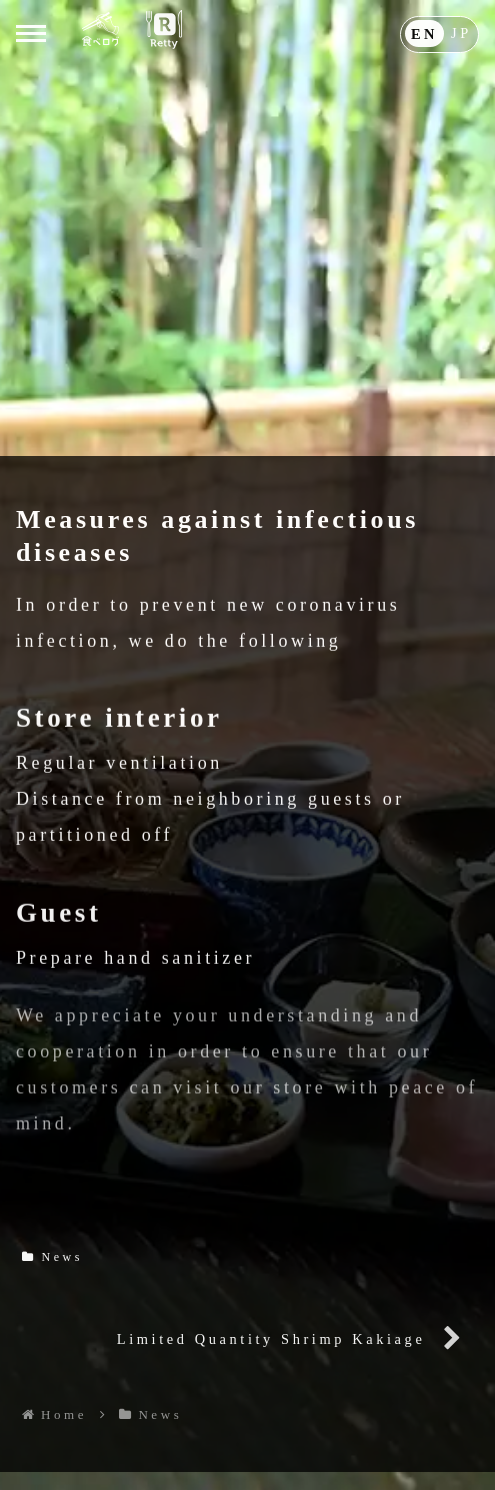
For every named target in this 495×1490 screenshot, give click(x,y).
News (52, 1256)
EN (424, 32)
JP (461, 32)
